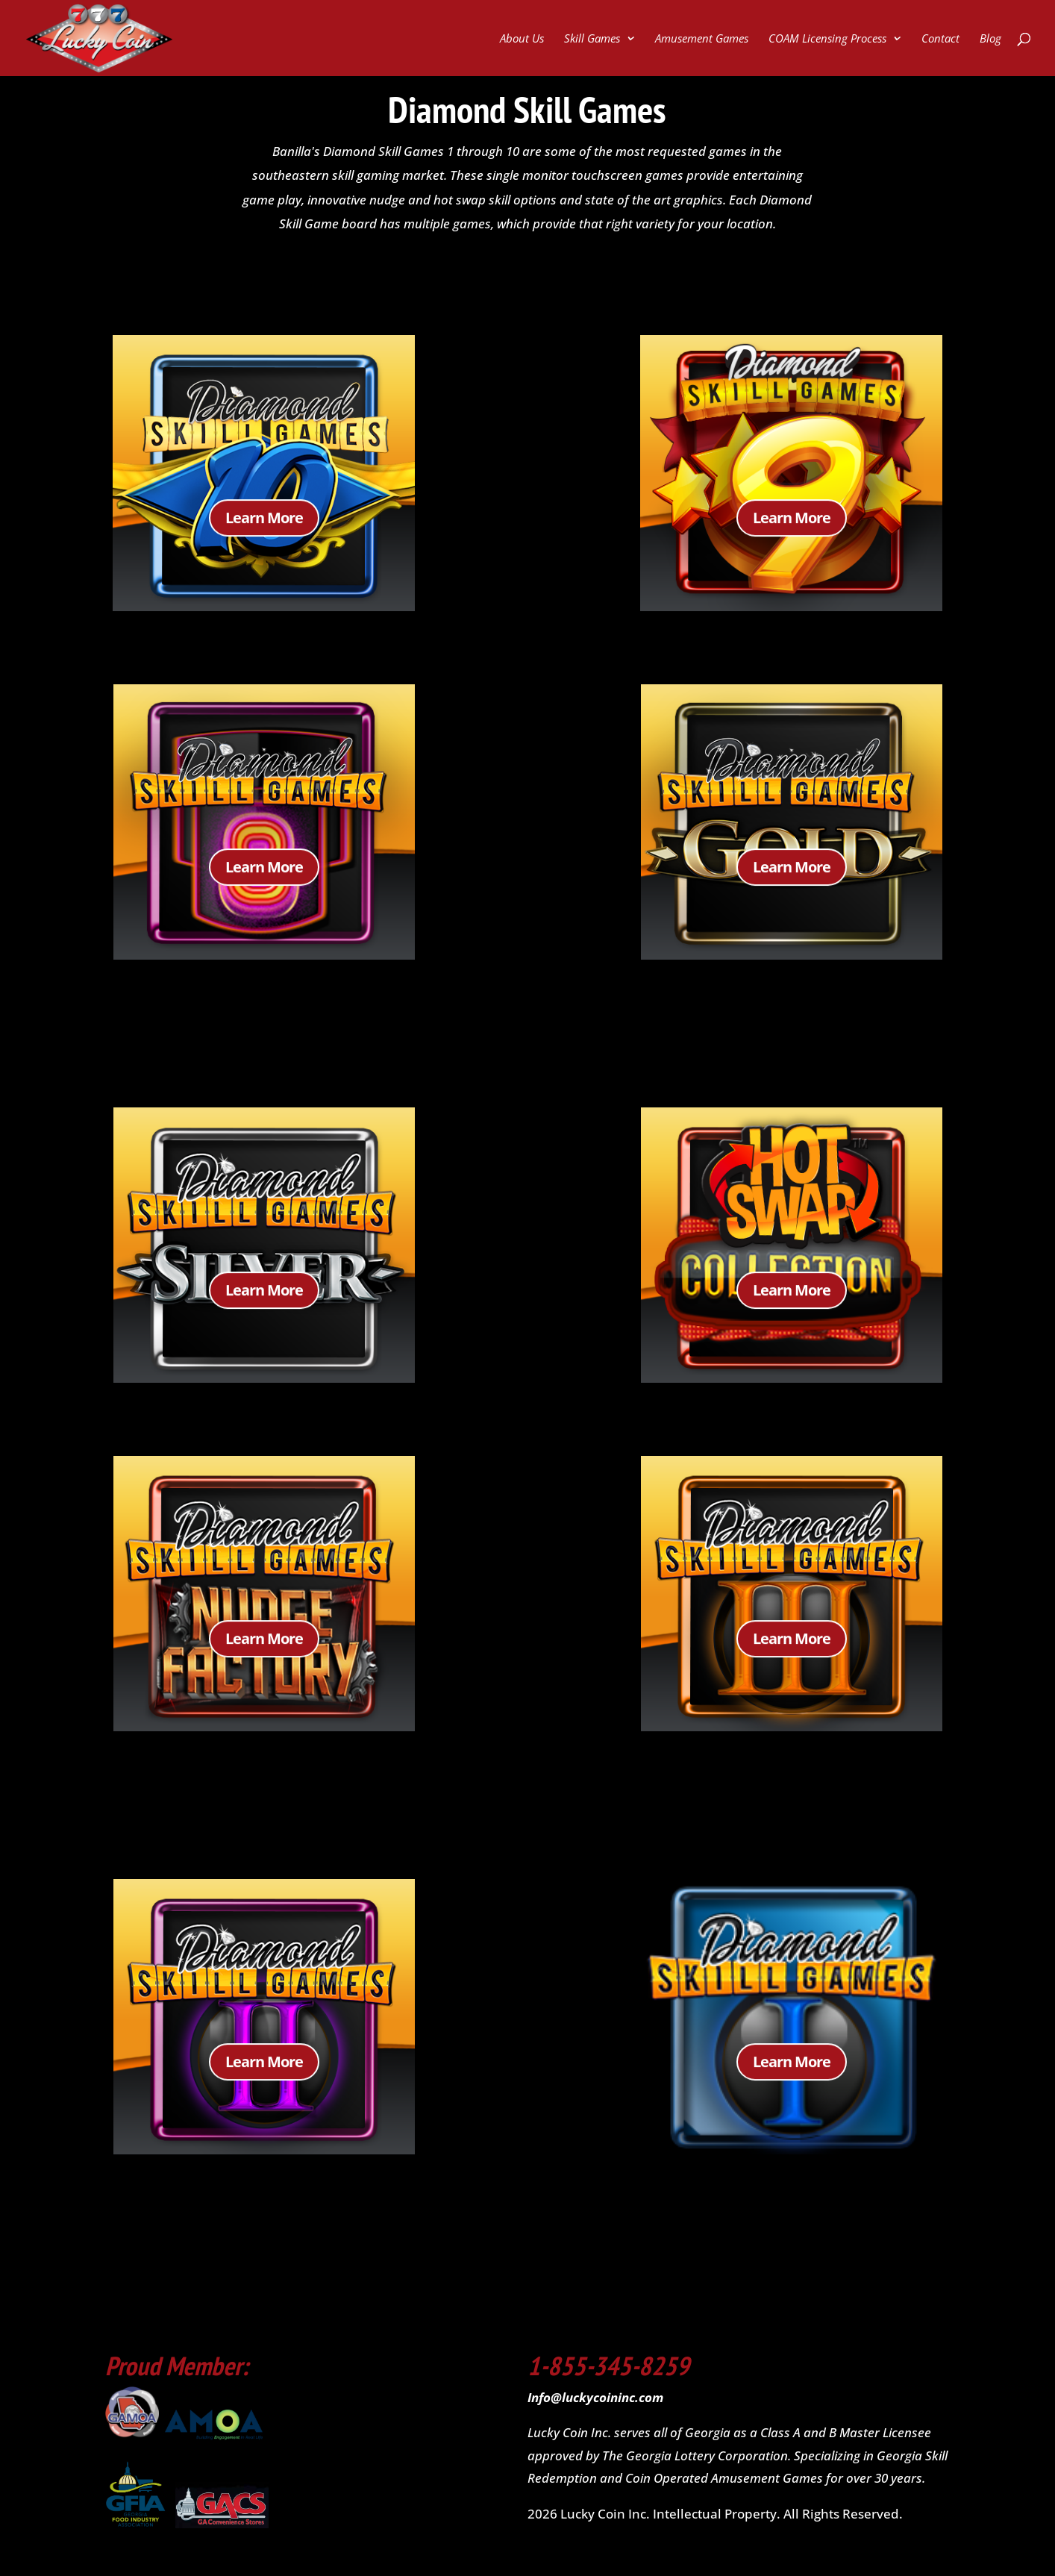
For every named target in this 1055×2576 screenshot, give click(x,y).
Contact (940, 39)
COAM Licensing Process (827, 39)
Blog (990, 39)
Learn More (264, 527)
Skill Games (592, 39)
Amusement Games (701, 39)
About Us (522, 39)
